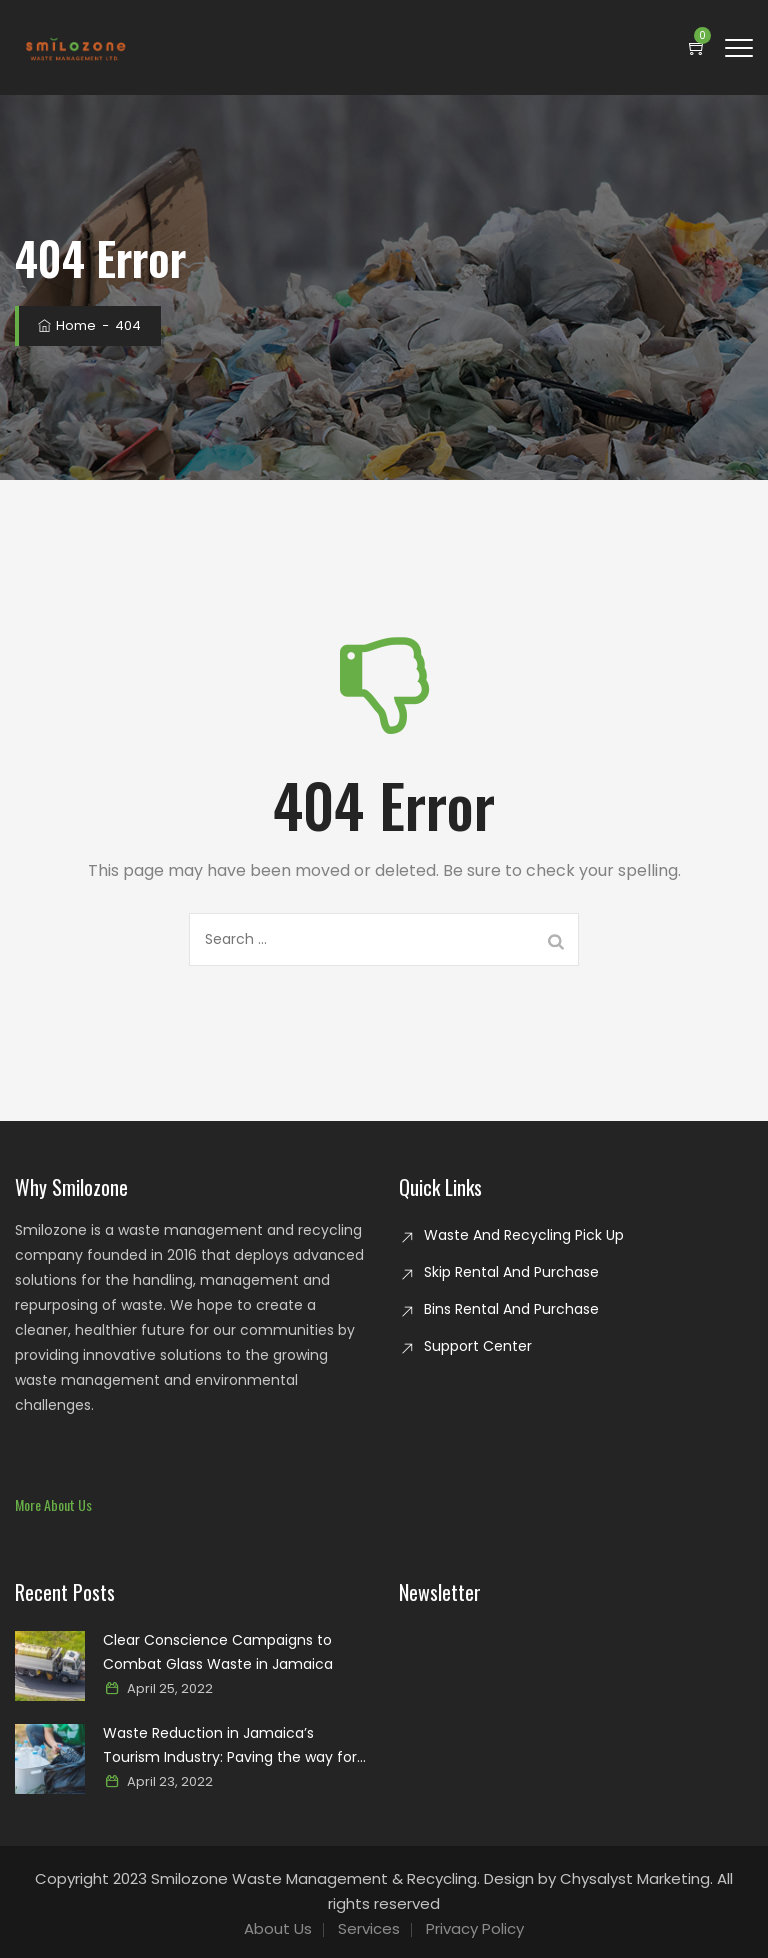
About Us (278, 1928)
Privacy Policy (475, 1928)
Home (65, 325)
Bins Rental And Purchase (511, 1309)
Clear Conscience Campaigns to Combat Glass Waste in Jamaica (218, 1652)
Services (369, 1928)
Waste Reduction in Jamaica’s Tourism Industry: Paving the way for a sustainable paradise (230, 1746)
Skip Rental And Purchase (511, 1272)
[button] (53, 1504)
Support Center (478, 1346)
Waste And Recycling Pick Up (524, 1235)
